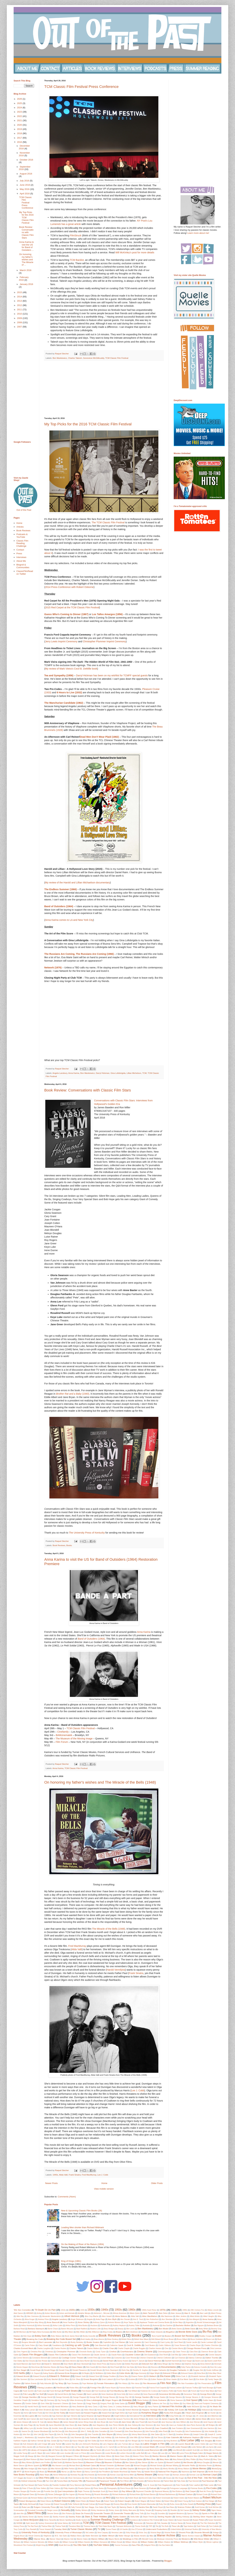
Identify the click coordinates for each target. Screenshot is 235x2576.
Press (19, 553)
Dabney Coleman (195, 2358)
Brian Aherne (99, 2339)
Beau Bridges (109, 2329)
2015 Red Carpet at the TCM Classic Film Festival (72, 607)
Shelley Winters (81, 2510)
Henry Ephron (102, 2410)
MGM (45, 2465)
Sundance (134, 2520)
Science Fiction (184, 2507)
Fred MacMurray (77, 1946)
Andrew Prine (43, 2319)
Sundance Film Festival (150, 2520)
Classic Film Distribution (81, 2355)
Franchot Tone (140, 2388)
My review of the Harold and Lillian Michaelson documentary (77, 882)
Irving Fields (174, 2416)
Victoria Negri (155, 2532)
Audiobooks (105, 2325)
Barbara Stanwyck (36, 2328)
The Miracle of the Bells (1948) (108, 1928)
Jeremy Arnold (72, 2428)
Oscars (168, 2478)
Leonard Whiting (165, 2447)
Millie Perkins (69, 2469)
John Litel (37, 2434)
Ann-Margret (194, 2319)
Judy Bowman (76, 2437)
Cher (166, 2348)
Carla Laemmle (135, 2342)
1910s (63, 2310)
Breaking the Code (34, 2339)
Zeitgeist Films (149, 2545)
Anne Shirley (83, 2322)
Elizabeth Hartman (198, 2376)
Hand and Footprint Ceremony (206, 2403)
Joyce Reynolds (60, 2437)
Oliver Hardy (60, 2478)
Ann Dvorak (125, 2319)
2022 (20, 116)
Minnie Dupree (99, 2469)
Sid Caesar (184, 2510)
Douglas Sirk (198, 2370)
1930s (91, 2309)
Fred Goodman (100, 2391)
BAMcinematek (64, 1735)
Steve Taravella (50, 2520)
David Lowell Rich (214, 2361)
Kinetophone (158, 2441)
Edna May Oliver (214, 2373)
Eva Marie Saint (186, 2379)
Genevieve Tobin (190, 2394)
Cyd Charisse (180, 2358)
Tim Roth (165, 2526)
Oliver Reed (89, 2478)
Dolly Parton (186, 2367)
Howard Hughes (91, 2413)
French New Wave (207, 2391)
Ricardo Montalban (101, 2494)
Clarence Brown (207, 2352)
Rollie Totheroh (74, 2504)
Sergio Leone (52, 2510)
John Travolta (93, 2434)
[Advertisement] (103, 389)
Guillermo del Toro (159, 2403)
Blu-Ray (207, 2331)
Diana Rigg (64, 2367)
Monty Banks (155, 2469)
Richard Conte (202, 2494)
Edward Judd (80, 2376)
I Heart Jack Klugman (194, 2413)
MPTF (19, 2472)
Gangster (50, 2394)
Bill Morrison (21, 2332)
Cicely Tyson (101, 2352)
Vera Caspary (102, 2532)
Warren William (98, 2539)
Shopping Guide (160, 2510)
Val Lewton (89, 2532)
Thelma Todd (60, 2526)
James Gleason (22, 2422)
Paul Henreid (194, 2481)
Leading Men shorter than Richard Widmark (82, 2227)
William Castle (53, 2542)
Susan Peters (199, 2520)
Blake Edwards (157, 2332)
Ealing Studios (48, 2373)
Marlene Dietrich (61, 2459)
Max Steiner (143, 2462)
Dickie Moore (142, 2367)
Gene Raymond (149, 2394)
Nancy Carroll (90, 2472)
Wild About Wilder (201, 2539)
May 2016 (25, 189)
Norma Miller (129, 2475)
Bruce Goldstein (196, 2339)
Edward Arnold (22, 2376)
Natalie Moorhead (120, 2472)
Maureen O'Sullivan (113, 2462)
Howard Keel (106, 2413)
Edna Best (201, 2373)
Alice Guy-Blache (91, 2316)
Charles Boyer (195, 2345)
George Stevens (175, 2397)
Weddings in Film (130, 2539)
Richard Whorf (52, 2498)
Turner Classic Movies (81, 2529)
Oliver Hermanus (74, 2478)
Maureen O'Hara (93, 2462)
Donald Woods (96, 2370)
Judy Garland (91, 2437)
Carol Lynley (165, 2342)
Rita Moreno (98, 2498)
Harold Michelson (62, 2407)
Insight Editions (120, 2416)
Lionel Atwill (136, 2450)
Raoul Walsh (113, 2491)
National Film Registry (168, 2471)
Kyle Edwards (28, 2444)
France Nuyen (110, 2388)
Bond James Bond (72, 2336)
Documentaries (168, 2367)
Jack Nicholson (60, 2419)
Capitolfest (107, 2342)
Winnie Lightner (212, 2542)
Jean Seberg (133, 2425)
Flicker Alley (74, 2388)
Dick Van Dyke (128, 2367)
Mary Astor (164, 2459)
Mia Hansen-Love (59, 2466)
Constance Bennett (39, 2358)
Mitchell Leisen (114, 2469)
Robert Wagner (141, 2501)
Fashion (17, 2383)
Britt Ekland (155, 2339)
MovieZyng (216, 2468)
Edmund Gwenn (187, 2373)
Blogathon (170, 2332)
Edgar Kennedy (140, 2373)
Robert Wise (169, 2501)
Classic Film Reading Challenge (22, 543)
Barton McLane (67, 2329)
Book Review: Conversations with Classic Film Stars (87, 1090)
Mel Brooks (188, 2462)
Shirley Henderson (98, 2510)
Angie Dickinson (77, 2319)
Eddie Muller (124, 2373)
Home (104, 2183)
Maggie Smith (19, 2456)
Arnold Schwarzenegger (206, 2322)
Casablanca (56, 2345)
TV (99, 2529)
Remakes (41, 2494)
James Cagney (168, 2419)
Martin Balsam (90, 2459)
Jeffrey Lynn (28, 2428)
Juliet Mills (133, 2437)
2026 (20, 99)
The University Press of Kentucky (87, 1532)
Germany (50, 2400)
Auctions (94, 2325)
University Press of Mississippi (68, 2532)
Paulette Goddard (59, 2485)
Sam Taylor (111, 2507)
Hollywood (206, 2410)
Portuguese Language (178, 2488)
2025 (20, 103)
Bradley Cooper (205, 2336)
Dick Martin (102, 2367)
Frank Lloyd (41, 2391)
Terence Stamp (177, 2523)
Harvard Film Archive (172, 2406)
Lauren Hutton (200, 2444)
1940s (55, 2175)
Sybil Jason (30, 2523)
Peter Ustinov (55, 2488)
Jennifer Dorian (42, 2428)
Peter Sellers (41, 2488)
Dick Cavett (90, 2367)
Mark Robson (31, 2459)
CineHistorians (126, 2351)
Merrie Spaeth (33, 2466)
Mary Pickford (204, 2459)
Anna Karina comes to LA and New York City (69, 920)
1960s (132, 2309)
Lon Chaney (216, 2450)
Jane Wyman (195, 2422)
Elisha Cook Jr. (182, 2376)
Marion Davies (176, 2456)
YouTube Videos (101, 2545)
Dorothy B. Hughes (140, 2370)
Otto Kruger (179, 2478)
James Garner (215, 2419)
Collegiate (200, 2354)
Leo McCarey (122, 2447)
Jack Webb (73, 2419)
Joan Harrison (208, 2428)
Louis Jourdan (65, 2453)
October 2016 (26, 159)
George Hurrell (46, 2397)
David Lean (199, 2361)
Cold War (174, 2355)
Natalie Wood (149, 2472)
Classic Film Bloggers (32, 2354)
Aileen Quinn (135, 2313)
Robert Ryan (94, 2501)
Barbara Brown (213, 2325)
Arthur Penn (70, 2325)
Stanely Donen (28, 2517)
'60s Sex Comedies (22, 2310)
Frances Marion (125, 2388)
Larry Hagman (108, 2444)
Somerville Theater (101, 2513)
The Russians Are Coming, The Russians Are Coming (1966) (79, 954)
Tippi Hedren (188, 2526)
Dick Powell (115, 2367)
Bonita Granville (89, 2336)
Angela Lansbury (59, 1073)
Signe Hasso (216, 2510)
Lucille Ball (140, 2453)
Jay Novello (40, 2425)
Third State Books (105, 2526)
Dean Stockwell (82, 2364)
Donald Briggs (49, 2370)
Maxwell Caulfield (173, 2462)
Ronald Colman (89, 2504)
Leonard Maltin (148, 2447)
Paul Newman (208, 2481)
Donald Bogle (35, 2370)
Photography (112, 2488)
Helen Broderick (44, 2410)
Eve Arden (200, 2379)
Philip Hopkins (69, 2488)
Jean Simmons (147, 2425)
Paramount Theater (107, 2481)
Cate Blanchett (100, 2345)
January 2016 (26, 284)
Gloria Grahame (159, 2400)
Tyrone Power (111, 2529)
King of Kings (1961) (71, 2261)
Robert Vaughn (124, 2501)
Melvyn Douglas (203, 2462)
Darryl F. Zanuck (138, 2361)
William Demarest (100, 2542)
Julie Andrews (120, 2437)
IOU (163, 2415)
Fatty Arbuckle (45, 2383)
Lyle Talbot (172, 2453)
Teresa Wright (191, 2523)
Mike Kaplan (43, 2469)
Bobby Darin (41, 2336)
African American (119, 2313)
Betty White (203, 2329)
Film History (123, 2383)
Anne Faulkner (69, 2322)
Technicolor (138, 2523)
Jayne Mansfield (55, 2425)
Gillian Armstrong (76, 2400)
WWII (51, 2545)
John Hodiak (209, 2431)
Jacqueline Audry (88, 2419)
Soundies (161, 2513)
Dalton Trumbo (211, 2358)
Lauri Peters (214, 2444)
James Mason (53, 2422)
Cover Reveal (130, 2358)
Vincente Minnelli (201, 2532)
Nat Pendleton (104, 2472)
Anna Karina (73, 1073)
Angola (89, 2319)
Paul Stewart (29, 2485)
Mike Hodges (29, 2469)
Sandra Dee (143, 2507)
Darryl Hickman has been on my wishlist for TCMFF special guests (112, 675)
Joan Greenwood (193, 2428)
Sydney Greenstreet (46, 2523)
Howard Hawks (75, 2413)
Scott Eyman (200, 2507)
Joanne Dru (26, 2431)
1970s (163, 2310)
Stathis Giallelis (119, 2516)
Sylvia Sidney (62, 2523)
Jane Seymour (167, 2422)
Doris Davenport (111, 2370)
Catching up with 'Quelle (77, 2345)
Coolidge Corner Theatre (72, 2358)
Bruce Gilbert (182, 2339)
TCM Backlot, (77, 260)
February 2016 (24, 278)
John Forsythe (176, 2431)
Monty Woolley (169, 2469)
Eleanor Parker (137, 2376)
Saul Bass (170, 2507)
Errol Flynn (120, 2379)
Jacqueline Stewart (105, 2419)
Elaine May (123, 2376)
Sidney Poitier (199, 2510)
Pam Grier (50, 2481)
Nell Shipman (199, 2471)
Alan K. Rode (190, 2313)
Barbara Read (19, 2329)
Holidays (192, 2409)
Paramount (91, 2481)
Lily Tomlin (97, 2450)
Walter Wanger (124, 2536)
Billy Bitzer (69, 2332)
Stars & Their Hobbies (96, 2516)
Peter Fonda (181, 2485)
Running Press (203, 2504)
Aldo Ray (20, 2316)
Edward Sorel (94, 2376)
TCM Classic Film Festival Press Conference (81, 86)
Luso (162, 2453)
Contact (20, 549)
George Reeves (109, 2397)
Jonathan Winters (183, 2434)
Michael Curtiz (123, 2465)
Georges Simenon (211, 2397)
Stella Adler (134, 2517)
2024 (20, 107)
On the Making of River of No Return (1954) (82, 2244)
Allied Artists (195, 2316)
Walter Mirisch (108, 2536)
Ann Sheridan (167, 2319)
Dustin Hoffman (212, 2370)
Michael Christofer (107, 2466)
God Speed (191, 2400)
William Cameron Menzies (34, 2542)
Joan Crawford (161, 2428)
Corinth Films (92, 2358)
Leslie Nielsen (196, 2447)
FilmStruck (75, 235)
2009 (20, 318)
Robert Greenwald (163, 2498)
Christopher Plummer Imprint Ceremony (104, 641)
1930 (82, 2310)
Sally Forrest (76, 2507)
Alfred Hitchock (71, 2316)
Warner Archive (166, 2535)
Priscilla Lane (35, 2491)
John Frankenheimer (193, 2431)
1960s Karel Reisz (149, 2310)
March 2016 (26, 270)
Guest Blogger (136, 2403)
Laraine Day (70, 2444)
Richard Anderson (119, 2494)
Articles (20, 527)
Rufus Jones (175, 2504)
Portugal (163, 2488)
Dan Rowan (42, 2361)
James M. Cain (38, 2422)
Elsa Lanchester (36, 2379)
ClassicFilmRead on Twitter (24, 572)
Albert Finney (216, 2313)
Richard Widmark (68, 2498)
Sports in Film (208, 2513)
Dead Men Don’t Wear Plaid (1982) (99, 736)
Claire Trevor (181, 2352)
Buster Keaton (93, 2342)
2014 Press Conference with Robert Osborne (69, 587)
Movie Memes (199, 2468)
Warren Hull (68, 2539)
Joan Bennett (131, 2428)
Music (42, 2472)
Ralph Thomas (83, 2491)
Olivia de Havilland (105, 2478)
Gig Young (62, 2400)
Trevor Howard (45, 2529)
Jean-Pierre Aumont (194, 2425)
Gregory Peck (105, 2403)
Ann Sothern (181, 2319)
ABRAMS (30, 2313)
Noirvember (102, 2475)
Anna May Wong (36, 2322)
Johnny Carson (122, 2434)
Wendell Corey (148, 2539)
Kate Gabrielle (172, 2437)
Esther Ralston (157, 2379)
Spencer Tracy (193, 2513)
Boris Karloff (156, 2336)
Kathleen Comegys (211, 2437)
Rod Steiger (210, 2501)
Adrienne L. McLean (102, 2313)
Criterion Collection (163, 2358)
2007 (20, 326)
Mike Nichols (56, 2469)
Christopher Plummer (65, 2351)
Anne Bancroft (53, 2322)
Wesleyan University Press (167, 2539)
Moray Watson (183, 2469)
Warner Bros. (40, 2539)
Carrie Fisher (30, 2345)
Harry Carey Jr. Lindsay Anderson (116, 2407)
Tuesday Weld (60, 2529)
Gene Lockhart (134, 2394)
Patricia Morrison (153, 2481)
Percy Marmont (75, 2485)
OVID (16, 2481)
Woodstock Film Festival (23, 2545)
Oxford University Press (31, 2481)
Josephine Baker (44, 2437)
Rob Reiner (120, 2498)
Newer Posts (51, 2183)
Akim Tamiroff (149, 2313)
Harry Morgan (138, 2407)
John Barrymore (71, 2431)
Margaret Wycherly (90, 2456)
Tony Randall (31, 2529)
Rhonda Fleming (84, 2494)
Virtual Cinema (34, 2536)
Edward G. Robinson (59, 2376)
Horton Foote (37, 2413)
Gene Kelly (121, 2394)
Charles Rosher (60, 2348)
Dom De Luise (215, 2367)
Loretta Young (21, 2453)
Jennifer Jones (57, 2428)
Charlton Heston (155, 2348)
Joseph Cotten (198, 2434)
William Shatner (164, 2542)
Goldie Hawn (208, 2400)
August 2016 (26, 173)
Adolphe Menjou (84, 2313)
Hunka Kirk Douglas (172, 2413)
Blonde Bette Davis (187, 2332)
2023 (20, 112)
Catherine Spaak (116, 2345)
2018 (20, 133)
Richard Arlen (135, 2494)
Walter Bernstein (91, 2536)
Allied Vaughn (208, 2316)
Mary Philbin (191, 2459)
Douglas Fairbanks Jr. (179, 2370)
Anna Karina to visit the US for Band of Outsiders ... (26, 246)
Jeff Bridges (210, 2425)
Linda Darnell (123, 2450)
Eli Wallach (151, 2376)
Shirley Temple (145, 2510)
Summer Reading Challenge (107, 2519)
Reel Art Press (205, 2491)
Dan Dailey (18, 2361)
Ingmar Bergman (87, 2416)
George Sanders (142, 2397)
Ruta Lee (26, 2507)
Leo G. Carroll (108, 2447)
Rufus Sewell (188, 2504)
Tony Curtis (18, 2529)
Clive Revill (163, 2355)
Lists (165, 2450)
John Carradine (101, 2431)
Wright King (40, 2545)
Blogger (168, 2561)
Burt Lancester (45, 2342)
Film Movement (149, 2383)
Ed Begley (86, 2373)
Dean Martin (68, 2364)
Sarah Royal (158, 2507)
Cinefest (112, 2351)
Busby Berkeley (77, 2342)
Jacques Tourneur (123, 2419)
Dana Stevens (70, 2361)
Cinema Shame (144, 2351)
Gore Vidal (45, 2403)
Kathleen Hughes (20, 2441)
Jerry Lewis (85, 2428)
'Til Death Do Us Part (45, 2310)
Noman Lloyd (115, 2475)
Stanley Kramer (59, 2517)
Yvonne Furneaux (121, 2545)
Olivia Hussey (124, 2478)
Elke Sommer (21, 2379)
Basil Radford (81, 2329)
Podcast (152, 2488)
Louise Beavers (96, 2453)
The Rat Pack (32, 2526)
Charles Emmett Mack (23, 2348)
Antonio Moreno (114, 2322)
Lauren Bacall (184, 2444)
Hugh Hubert (133, 2413)
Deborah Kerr (147, 2364)
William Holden (147, 2542)
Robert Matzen (193, 2498)
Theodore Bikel (74, 2526)
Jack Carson (31, 2419)
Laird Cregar (42, 2444)
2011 (20, 309)
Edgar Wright (154, 2373)
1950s (118, 2309)
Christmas (49, 2352)
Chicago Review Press (196, 2348)
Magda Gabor (197, 2453)
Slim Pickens (67, 2513)
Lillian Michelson (134, 1073)
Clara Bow (193, 2352)
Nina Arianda (89, 2475)
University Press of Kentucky (35, 2532)
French (193, 2391)
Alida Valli (76, 1949)
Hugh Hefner (120, 2413)
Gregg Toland (91, 2403)
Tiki (156, 2526)
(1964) (91, 1638)
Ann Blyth (112, 2319)
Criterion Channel (146, 2358)
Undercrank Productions (156, 2529)
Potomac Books (197, 2488)
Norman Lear (194, 2475)
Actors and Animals (66, 2313)
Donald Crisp (64, 2370)
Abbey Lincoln (213, 2310)
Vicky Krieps (131, 2532)
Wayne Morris (113, 2539)
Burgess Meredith (29, 2342)
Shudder (173, 2510)
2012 (20, 305)
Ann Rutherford (152, 2319)
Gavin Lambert (92, 2394)
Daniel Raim (108, 2361)
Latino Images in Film (154, 2444)
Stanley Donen (43, 2517)
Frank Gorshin (28, 2391)
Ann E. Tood (138, 2319)
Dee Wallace (176, 2364)
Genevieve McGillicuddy (93, 358)
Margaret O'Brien (72, 2456)
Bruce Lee (210, 2339)
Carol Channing (150, 2342)
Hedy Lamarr (30, 2410)
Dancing (96, 2361)
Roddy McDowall (29, 2504)
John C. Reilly (86, 2431)
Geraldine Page (37, 2400)
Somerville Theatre (122, 2513)
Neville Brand (213, 2472)
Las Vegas (135, 2444)
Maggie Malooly (212, 2453)
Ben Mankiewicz (60, 358)
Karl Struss (158, 2437)
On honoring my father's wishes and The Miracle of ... (26, 259)
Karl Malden (146, 2437)
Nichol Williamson (60, 2475)
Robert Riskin (80, 2501)
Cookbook (54, 2358)
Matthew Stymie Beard (74, 2462)
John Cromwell (116, 2431)
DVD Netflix (19, 2373)
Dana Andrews (56, 2361)
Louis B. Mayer (36, 2453)
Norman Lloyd (210, 2474)
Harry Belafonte (78, 2407)
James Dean (201, 2419)
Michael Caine (89, 2465)
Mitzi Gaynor (128, 2468)
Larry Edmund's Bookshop (88, 2444)
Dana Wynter (85, 2361)
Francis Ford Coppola (157, 2388)
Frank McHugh (55, 2391)
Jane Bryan (101, 2422)
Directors (154, 2367)
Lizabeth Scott (191, 2450)
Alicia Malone (121, 2316)
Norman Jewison (179, 2475)
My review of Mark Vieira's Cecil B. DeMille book (71, 668)
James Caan (153, 2419)
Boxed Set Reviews (184, 2336)
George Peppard (79, 2397)
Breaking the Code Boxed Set (61, 2339)
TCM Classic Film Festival (116, 358)
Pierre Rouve (125, 2488)
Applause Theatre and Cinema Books (154, 2322)
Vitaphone (47, 2536)
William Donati (116, 2542)
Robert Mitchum (212, 2497)
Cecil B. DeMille (134, 2345)
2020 (20, 125)
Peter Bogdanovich (165, 2485)
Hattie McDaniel (193, 2407)
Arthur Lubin (57, 2325)
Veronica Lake (117, 2532)
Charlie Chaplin (124, 2348)
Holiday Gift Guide (176, 2410)
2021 (20, 120)
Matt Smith (57, 2462)
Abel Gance (18, 2313)
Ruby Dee (163, 2504)
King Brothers (171, 2441)
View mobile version (104, 2189)
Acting (39, 2313)
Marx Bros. (151, 2459)
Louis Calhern (50, 2453)
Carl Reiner (120, 2342)
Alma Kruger (30, 2319)
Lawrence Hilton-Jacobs (23, 2447)
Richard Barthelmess (167, 2494)
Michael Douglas (140, 2466)
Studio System (81, 2520)
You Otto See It (80, 2545)
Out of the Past (24, 510)
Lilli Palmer (55, 2450)
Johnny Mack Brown (139, 2434)
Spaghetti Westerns (176, 2513)
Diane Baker (77, 2367)
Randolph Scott (99, 2491)
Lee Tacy (77, 2447)
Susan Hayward (183, 2520)
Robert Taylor (109, 2501)
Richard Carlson (185, 2494)
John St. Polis (62, 2434)
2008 (20, 322)
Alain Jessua (176, 2313)
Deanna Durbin (116, 2364)
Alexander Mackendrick (51, 2316)
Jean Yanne (161, 2425)
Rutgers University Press (45, 2507)
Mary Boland (178, 2459)
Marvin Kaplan (136, 2459)
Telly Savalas (162, 2523)
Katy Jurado (51, 2441)
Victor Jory (143, 2532)
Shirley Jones (114, 2510)
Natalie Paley (136, 2472)
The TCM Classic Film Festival (108, 522)
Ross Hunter (132, 2504)
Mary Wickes (27, 2462)
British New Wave (141, 2339)
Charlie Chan (108, 2348)
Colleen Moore (187, 2355)
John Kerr (26, 2434)
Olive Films (44, 2478)
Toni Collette (214, 2526)
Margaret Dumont (55, 2456)
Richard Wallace (37, 2498)
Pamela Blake (62, 2481)
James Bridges (139, 2419)
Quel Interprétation (66, 2491)
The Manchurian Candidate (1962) (63, 702)
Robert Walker (155, 2501)
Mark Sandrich (45, 2459)
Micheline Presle (205, 2466)
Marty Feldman (121, 2459)
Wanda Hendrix (140, 2536)
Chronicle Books (85, 2352)
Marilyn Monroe (159, 2456)
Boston (168, 2336)
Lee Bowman (41, 2447)
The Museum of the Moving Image (74, 1738)
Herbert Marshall (131, 2410)
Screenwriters (19, 2510)
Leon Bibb (135, 2447)
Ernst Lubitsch (107, 2379)
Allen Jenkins (181, 2316)
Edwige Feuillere (109, 2376)
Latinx (172, 2444)
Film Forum (62, 1742)
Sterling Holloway (182, 2517)
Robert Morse (45, 2501)
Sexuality (65, 2510)
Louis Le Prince (80, 2453)
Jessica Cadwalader (101, 2428)
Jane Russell (153, 2422)
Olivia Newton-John (141, 2478)
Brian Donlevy (112, 2339)
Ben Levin (130, 2329)
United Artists (176, 2529)
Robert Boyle (133, 2498)
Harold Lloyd (46, 2407)
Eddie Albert (111, 2373)
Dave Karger (187, 2361)
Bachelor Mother (183, 2325)
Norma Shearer (144, 2474)
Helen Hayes (75, 2410)
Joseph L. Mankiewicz (25, 2437)
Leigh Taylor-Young (92, 2447)
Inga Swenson (57, 2416)
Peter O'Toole (27, 2488)
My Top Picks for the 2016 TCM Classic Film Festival (88, 424)
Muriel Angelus (30, 2472)
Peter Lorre (208, 2485)
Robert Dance (147, 2498)
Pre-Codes (211, 2488)
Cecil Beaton (150, 2345)
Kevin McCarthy (106, 2441)
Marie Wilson (106, 2456)
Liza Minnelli (177, 2450)
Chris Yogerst (21, 2352)
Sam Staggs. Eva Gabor (94, 2507)
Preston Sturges (20, 2491)
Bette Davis (190, 2328)
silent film (20, 2513)
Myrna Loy (65, 2472)
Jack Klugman (45, 2419)
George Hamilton (29, 2397)
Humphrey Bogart (150, 2412)
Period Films (90, 2485)
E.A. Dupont (35, 2373)
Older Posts (157, 2183)
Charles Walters (93, 2348)
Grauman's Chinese (60, 2403)
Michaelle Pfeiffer (188, 2466)
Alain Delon (163, 2313)
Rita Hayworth (84, 2498)
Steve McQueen (31, 2520)
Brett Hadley (86, 2339)
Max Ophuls (130, 2462)
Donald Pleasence (79, 2370)
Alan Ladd (204, 2313)
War (151, 2536)
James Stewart (69, 2422)
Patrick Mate (169, 2481)
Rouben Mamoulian (148, 2504)
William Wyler (197, 2542)
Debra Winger (162, 2364)
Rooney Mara (119, 2504)
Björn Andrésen (132, 2332)
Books (69, 1545)
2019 (20, 129)
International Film (136, 2416)
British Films (126, 2339)
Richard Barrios (149, 2494)
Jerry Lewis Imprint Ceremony (61, 641)
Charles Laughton (44, 2348)
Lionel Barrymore (151, 2450)
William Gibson (131, 2542)
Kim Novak (145, 2441)
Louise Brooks (110, 2453)
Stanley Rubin (74, 2516)
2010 (20, 313)
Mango (31, 2456)
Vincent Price (185, 2532)
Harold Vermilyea (116, 1969)
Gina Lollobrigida (118, 1073)
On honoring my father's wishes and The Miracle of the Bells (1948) (100, 1782)
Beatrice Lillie (95, 2329)
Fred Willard (132, 2391)
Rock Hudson (196, 2501)
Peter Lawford (194, 2485)
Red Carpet (190, 2491)
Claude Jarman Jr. (100, 2355)
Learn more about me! (198, 233)
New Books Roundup (24, 2474)
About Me (21, 561)
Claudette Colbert (132, 2354)
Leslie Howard (181, 2447)
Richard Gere (216, 2494)
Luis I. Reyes (152, 2453)
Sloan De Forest (82, 2513)
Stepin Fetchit (148, 2517)
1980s (174, 2310)
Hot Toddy (60, 2413)
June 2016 (25, 185)
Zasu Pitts (135, 2545)
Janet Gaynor (208, 2422)
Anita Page (100, 2319)
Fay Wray (58, 2383)
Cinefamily (63, 1731)
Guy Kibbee (174, 2403)
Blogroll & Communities (22, 566)
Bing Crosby (108, 2332)
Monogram (142, 2469)
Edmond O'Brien (170, 2373)
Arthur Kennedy (43, 2325)
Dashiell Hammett (172, 2361)
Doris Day (125, 2370)
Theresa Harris (89, 2526)
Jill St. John (117, 2428)
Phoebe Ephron (84, 2488)
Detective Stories (50, 2367)
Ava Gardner (168, 2325)
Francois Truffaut (191, 2388)
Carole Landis (191, 2342)
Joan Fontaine (177, 2428)
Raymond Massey (162, 2491)
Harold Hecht (33, 2407)
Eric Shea (76, 2379)
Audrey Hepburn (119, 2325)
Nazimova (185, 2472)
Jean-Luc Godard (176, 2425)
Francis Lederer (175, 2388)
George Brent (206, 2394)
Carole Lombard (207, 2342)
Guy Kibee (187, 2403)
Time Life (176, 2526)
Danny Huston (122, 2361)
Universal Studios (191, 2529)
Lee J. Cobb (137, 2090)
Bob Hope (28, 2336)
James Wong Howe (85, 2422)
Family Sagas (213, 2379)
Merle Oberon (19, 2466)
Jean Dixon (69, 2425)
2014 (20, 296)
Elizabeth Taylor (215, 2376)
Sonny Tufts (139, 2513)
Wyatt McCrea (64, 2545)
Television (150, 2523)
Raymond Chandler (143, 2491)
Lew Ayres (210, 2447)
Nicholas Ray (75, 2475)
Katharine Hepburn (191, 2437)
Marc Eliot (41, 2456)
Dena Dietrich (205, 2364)
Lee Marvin (66, 2447)
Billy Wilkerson (94, 2332)
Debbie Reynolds (131, 2364)
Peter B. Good (148, 2485)
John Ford (162, 2431)
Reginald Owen (28, 2494)
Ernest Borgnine (90, 2379)
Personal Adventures (116, 2484)
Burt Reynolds (61, 2342)
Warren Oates (82, 2539)
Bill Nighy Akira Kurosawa (39, 2332)
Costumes (118, 2358)
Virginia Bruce (19, 2536)
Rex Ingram (70, 2494)
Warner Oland (55, 2539)
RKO (108, 2497)
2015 (20, 292)
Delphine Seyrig (190, 2364)
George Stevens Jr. (193, 2397)
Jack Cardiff (18, 2419)
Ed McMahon (98, 2373)
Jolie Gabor (155, 2434)
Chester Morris (177, 2348)
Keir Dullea (92, 2441)
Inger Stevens (71, 2416)
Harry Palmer (153, 2407)
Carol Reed (178, 2342)
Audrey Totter (134, 2325)
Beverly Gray (216, 2329)
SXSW (19, 2523)
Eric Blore (65, 2379)
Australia (146, 2325)
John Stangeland (77, 2434)
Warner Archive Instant (191, 2536)
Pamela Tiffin (76, 2481)
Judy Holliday (106, 2437)
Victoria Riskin (170, 2532)
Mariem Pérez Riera (141, 2456)
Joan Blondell (146, 2428)
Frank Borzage (207, 2388)
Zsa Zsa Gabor (164, 2545)
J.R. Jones (200, 2416)
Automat (156, 2325)
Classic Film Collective (58, 2354)
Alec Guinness (33, 2316)
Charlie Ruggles (139, 2348)
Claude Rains (116, 2355)
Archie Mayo (178, 2322)
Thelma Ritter (46, 2526)
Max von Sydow (157, 2462)
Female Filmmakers (105, 2383)
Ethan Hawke (171, 2379)
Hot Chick (49, 2413)
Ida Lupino (29, 2416)
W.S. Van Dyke (61, 2536)
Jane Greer (126, 2422)
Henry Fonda (117, 2410)
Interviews (21, 557)
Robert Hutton (178, 2498)
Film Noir (165, 2383)
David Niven (36, 2364)
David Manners (22, 2364)
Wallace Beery (76, 2536)
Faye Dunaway (73, 2383)
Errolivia (131, 2379)
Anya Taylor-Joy (130, 2322)
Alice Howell (107, 2316)
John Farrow (150, 2431)
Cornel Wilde (106, 2358)
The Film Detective (207, 2523)
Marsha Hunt (76, 2459)
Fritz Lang (27, 2394)
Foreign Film (95, 2387)
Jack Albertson (213, 2416)
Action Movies (50, 2313)
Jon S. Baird (168, 2434)
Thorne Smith (140, 2526)
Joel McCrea (56, 2431)
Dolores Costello (200, 2367)
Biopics (119, 2332)
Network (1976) (53, 967)
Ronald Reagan (104, 2504)
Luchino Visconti (125, 2453)
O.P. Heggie (18, 2478)
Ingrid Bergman (104, 2416)
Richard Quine (22, 2498)
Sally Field (63, 2507)
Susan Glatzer (168, 2520)
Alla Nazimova (166, 2316)
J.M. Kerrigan (187, 2416)
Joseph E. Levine (214, 2434)
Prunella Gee (49, 2491)
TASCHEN (75, 2523)
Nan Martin (77, 2472)
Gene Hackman (107, 2394)
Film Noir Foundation (185, 2383)
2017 (20, 138)
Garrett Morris (63, 2394)
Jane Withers (181, 2422)
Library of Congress (39, 2450)
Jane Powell (140, 2422)
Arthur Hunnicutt (27, 2325)
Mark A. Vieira (207, 2456)
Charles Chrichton (211, 2345)
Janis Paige (28, 2425)
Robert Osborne (62, 2501)
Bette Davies (177, 2329)
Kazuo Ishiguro (78, 2441)
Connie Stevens (22, 2358)
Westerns (186, 2539)
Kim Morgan (133, 2441)
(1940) (85, 1393)
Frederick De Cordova (149, 2391)
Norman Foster (164, 2475)
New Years (44, 2474)
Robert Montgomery (28, 2501)
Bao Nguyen (199, 2325)
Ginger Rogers (111, 2400)
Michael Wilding (172, 2466)
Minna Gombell (84, 2469)
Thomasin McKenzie (124, 2526)
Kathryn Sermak (37, 2441)
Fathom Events (31, 2383)
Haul (204, 2407)
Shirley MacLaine (129, 2510)
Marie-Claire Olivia (122, 2456)
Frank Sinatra (136, 1973)
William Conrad (68, 2542)
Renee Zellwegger (55, 2494)
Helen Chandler (60, 2410)
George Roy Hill (125, 2397)
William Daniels (84, 2542)
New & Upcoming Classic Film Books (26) (81, 2210)
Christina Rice (36, 2352)
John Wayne (107, 2434)
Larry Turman (122, 2444)
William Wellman (181, 2542)
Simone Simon (53, 2513)
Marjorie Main (192, 2456)
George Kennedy (62, 2397)
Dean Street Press (99, 2364)
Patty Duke (181, 2481)
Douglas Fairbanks (158, 2370)
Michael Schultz (156, 2466)
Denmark (217, 2364)
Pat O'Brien (124, 2481)
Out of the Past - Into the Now (202, 2478)
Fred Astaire (86, 2391)
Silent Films (34, 2513)
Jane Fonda (113, 2422)
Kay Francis (64, 2441)
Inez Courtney (43, 2416)
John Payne (49, 2434)
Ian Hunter (212, 2413)
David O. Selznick (52, 2364)
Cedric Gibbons (165, 2345)
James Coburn (185, 2419)
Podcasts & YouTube (22, 535)
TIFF (150, 2526)
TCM (144, 1073)
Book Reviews (59, 1545)
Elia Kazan (165, 2376)
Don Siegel (21, 2370)
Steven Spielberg (66, 2520)
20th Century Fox (197, 2310)
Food (84, 2387)
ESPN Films (143, 2379)
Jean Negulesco (98, 2425)
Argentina (189, 2322)
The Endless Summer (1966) (60, 889)
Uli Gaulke (124, 2529)
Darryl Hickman (102, 1073)
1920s (72, 2310)
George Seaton (159, 2397)
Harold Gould (19, 2407)
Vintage (216, 2532)
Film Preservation (204, 2383)
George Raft (94, 2397)
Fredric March (182, 2391)
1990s (184, 2310)
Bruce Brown (169, 2339)
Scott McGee (213, 2507)
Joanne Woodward (41, 2431)
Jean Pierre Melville (116, 2425)
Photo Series (98, 2488)
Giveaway (127, 2400)
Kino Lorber (187, 2440)
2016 (20, 142)
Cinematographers (165, 2352)
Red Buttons (177, 2491)
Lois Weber (204, 2450)
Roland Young (59, 2504)
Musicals (52, 2471)
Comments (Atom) (67, 2196)
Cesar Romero (180, 2345)
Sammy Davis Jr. (127, 2507)
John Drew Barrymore (133, 2431)
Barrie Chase (53, 2329)
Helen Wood (89, 2410)
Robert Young (182, 2501)
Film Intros (135, 2383)
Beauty (120, 2329)
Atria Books (82, 2325)
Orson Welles (157, 2478)
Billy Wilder (80, 2332)
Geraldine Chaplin (21, 2400)
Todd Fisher (201, 2526)
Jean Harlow (83, 2425)
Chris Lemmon (215, 2348)
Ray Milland (127, 2491)
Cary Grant (43, 2345)
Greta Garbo (120, 2403)
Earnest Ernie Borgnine (68, 2373)
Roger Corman (45, 2504)
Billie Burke (57, 2332)
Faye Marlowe (87, 2383)
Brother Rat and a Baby (68, 1393)
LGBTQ (24, 2450)
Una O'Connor (136, 2529)
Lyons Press (184, 2453)
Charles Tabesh (75, 358)
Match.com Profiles (42, 2462)
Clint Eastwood (150, 2355)
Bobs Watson (56, 2336)
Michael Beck (74, 2466)
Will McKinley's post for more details (134, 252)
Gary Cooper (77, 2394)
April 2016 (25, 193)
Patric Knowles (138, 2481)
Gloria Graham (143, 2400)
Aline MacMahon (149, 2316)
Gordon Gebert (31, 2403)
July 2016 (25, 180)
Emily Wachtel (52, 2379)
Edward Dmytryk (39, 2376)
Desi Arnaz (35, 2367)
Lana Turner (56, 2444)
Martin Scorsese (105, 2459)
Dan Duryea (30, 2361)
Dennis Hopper (22, 2367)
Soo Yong (151, 2513)
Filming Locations (45, 2387)
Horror (26, 2413)
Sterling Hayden (164, 2516)
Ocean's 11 (30, 2478)
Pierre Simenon (140, 2488)
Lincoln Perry (110, 2450)
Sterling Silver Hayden (203, 2516)
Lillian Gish (67, 2450)
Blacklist (144, 2332)
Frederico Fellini (167, 2391)
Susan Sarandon (214, 2520)
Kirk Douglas (206, 2440)
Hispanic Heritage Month (153, 2410)
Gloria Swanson (176, 2400)
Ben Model (163, 2328)
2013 (20, 301)
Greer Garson (77, 2403)
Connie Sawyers (214, 2355)
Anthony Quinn (99, 2322)
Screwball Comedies (36, 2510)
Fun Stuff (39, 2394)
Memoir (216, 2462)
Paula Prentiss (43, 2485)
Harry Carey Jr (94, 2407)
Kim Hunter (120, 2441)
